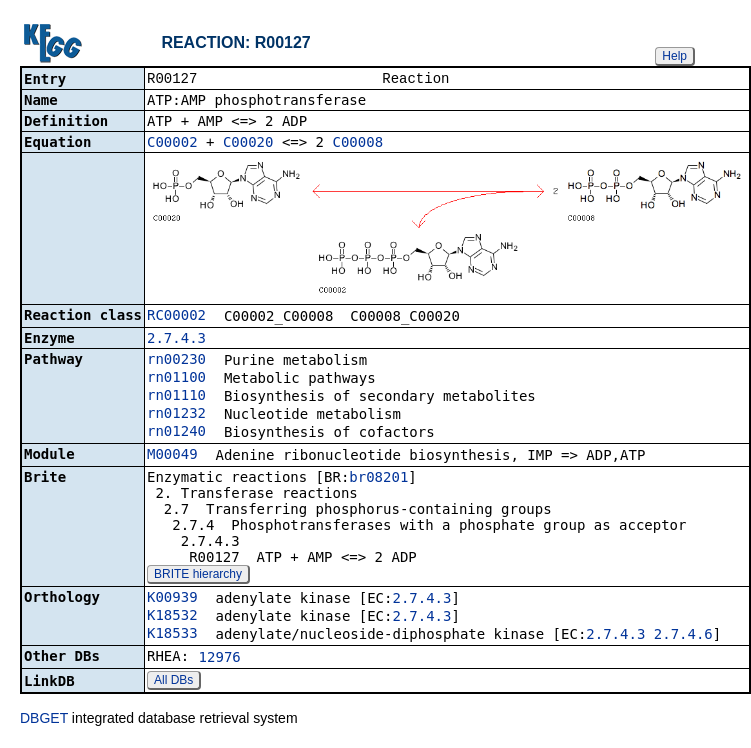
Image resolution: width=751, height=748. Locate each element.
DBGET (44, 720)
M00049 (172, 456)
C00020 (248, 144)
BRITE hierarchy (198, 576)
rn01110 (176, 397)
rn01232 (176, 415)
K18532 (172, 617)
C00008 (357, 144)
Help (674, 56)
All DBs (173, 682)
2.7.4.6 (683, 636)
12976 (220, 659)
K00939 (172, 599)
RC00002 (176, 317)
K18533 (172, 635)
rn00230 (176, 361)
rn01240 (176, 433)
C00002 (172, 144)
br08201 (378, 479)
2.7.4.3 (176, 340)
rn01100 (176, 379)
